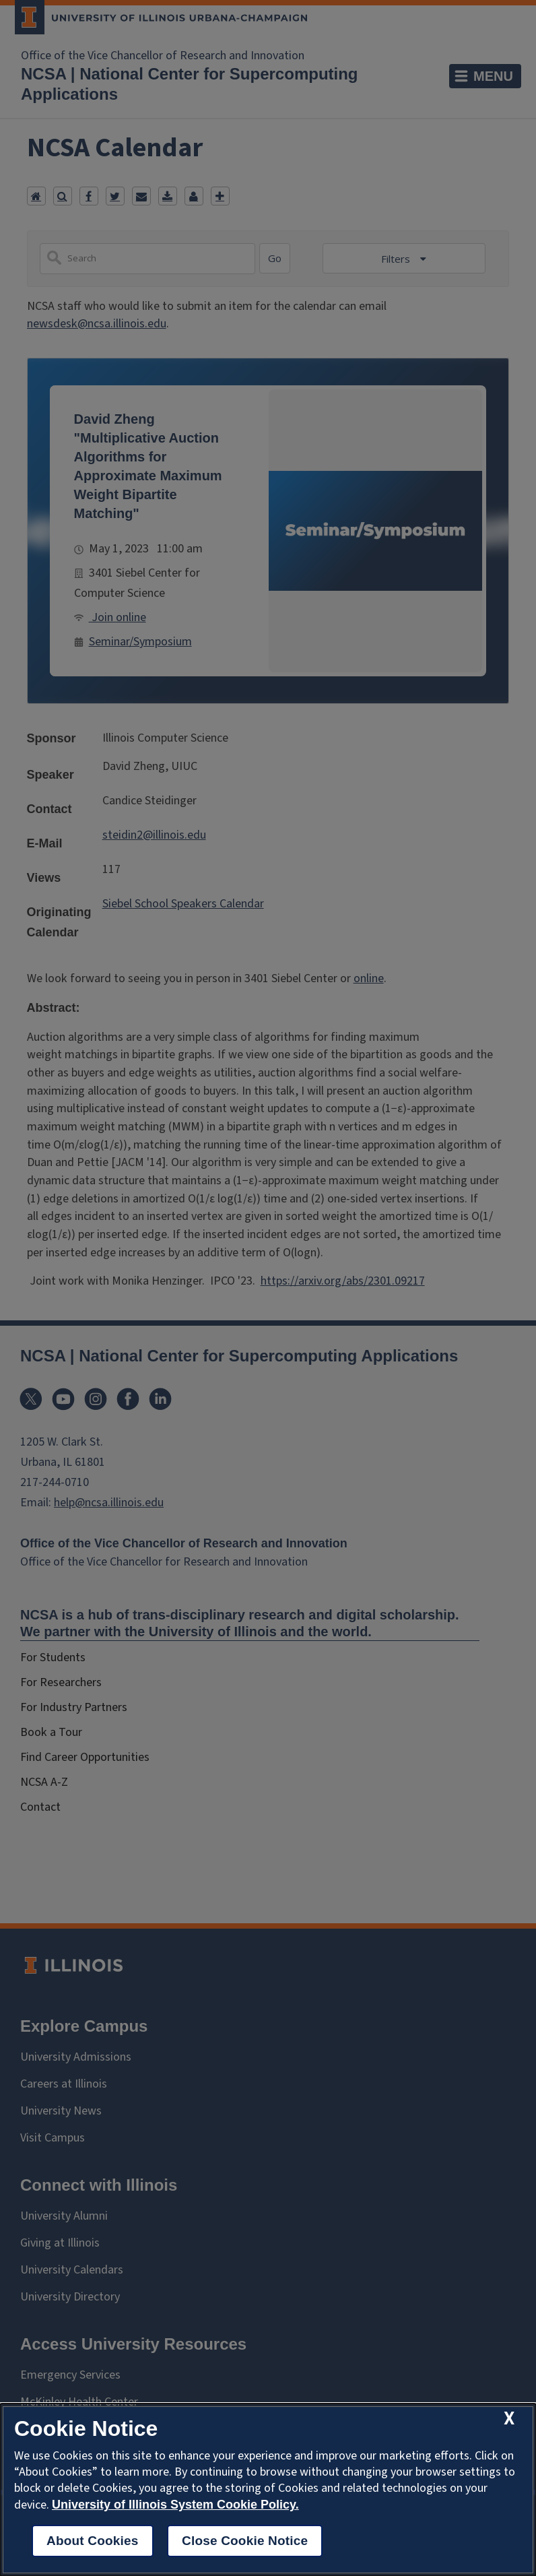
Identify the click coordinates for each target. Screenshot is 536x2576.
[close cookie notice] (509, 2418)
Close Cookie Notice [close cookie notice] (245, 2541)
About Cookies (92, 2541)
